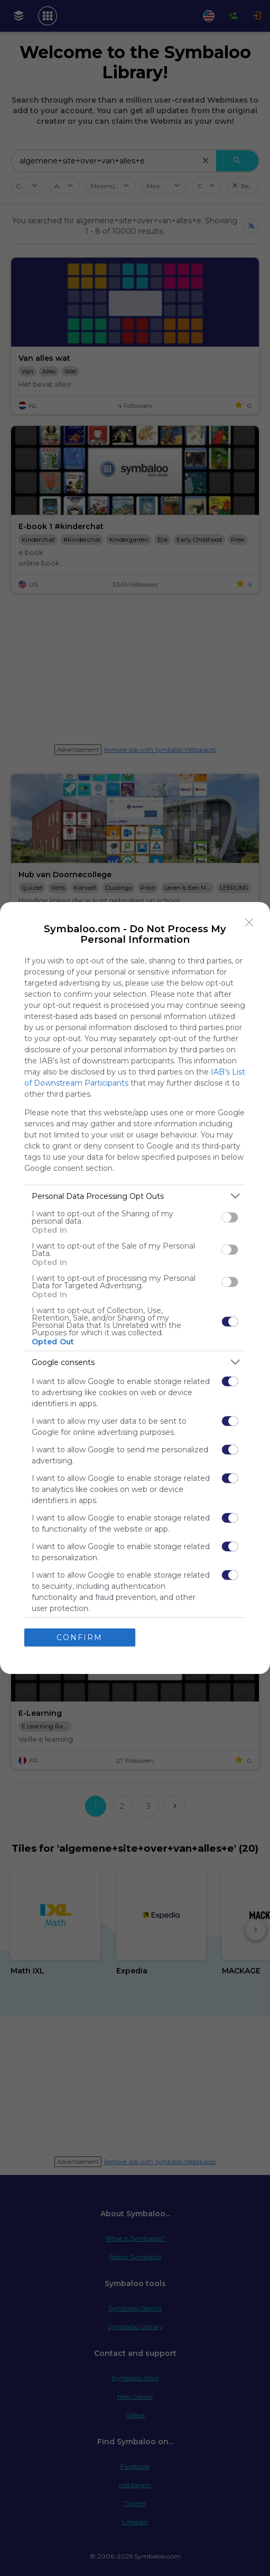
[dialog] (135, 1288)
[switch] (229, 1217)
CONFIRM (80, 1637)
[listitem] (135, 1196)
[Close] (249, 923)
